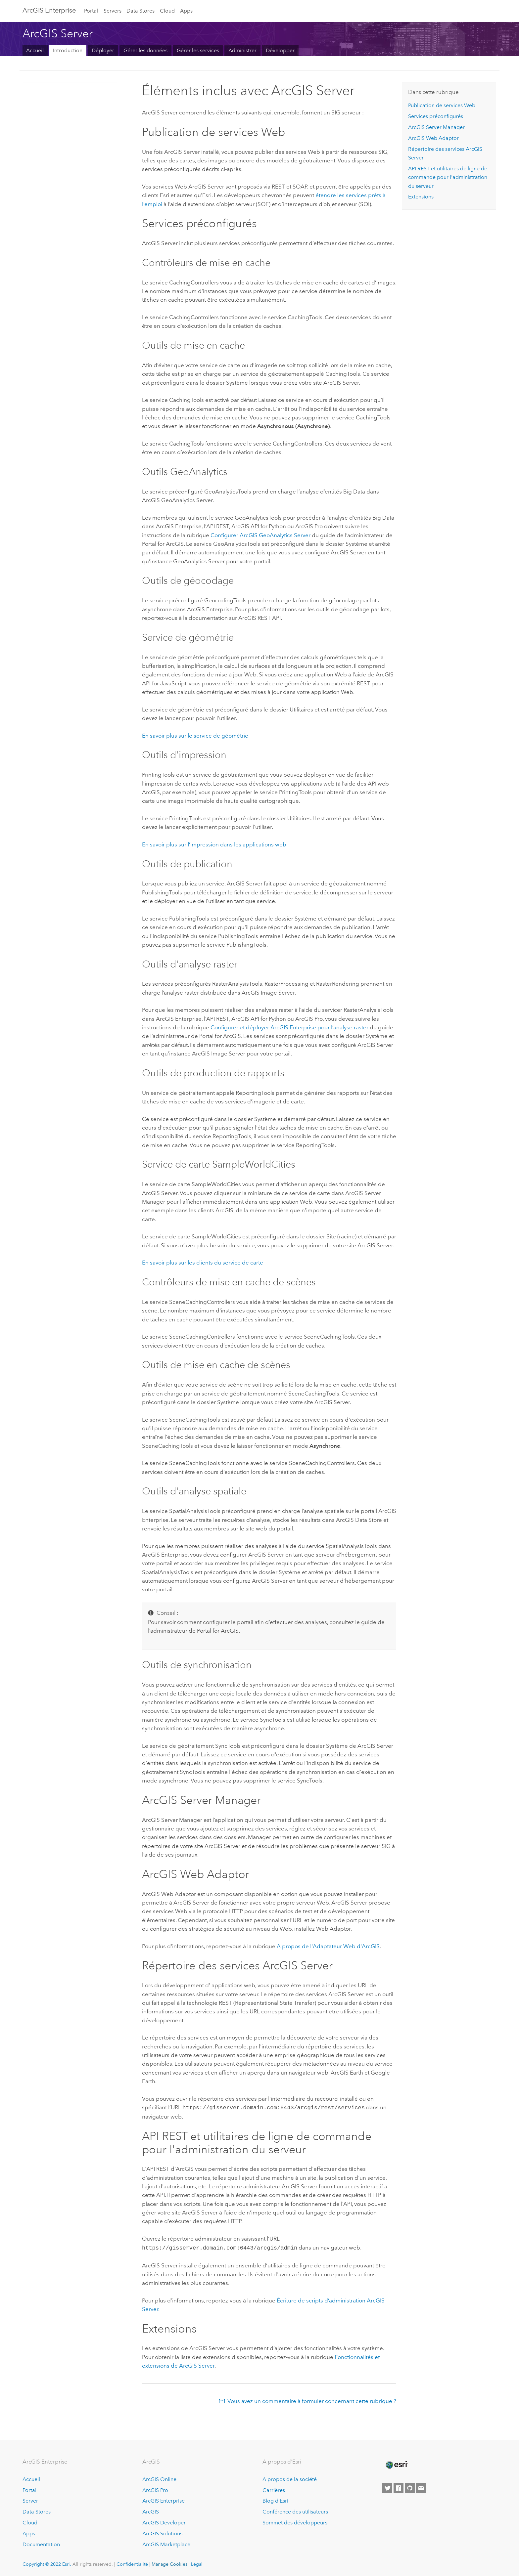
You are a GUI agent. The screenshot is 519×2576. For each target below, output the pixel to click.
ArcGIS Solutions (162, 2532)
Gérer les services (198, 50)
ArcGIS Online (159, 2478)
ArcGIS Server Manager (436, 127)
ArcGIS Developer (164, 2521)
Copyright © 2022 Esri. (47, 2562)
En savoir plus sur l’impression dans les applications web (214, 844)
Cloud (167, 11)
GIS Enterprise (49, 10)
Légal (197, 2562)
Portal (91, 11)
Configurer (260, 535)
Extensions (421, 196)
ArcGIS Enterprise (163, 2499)
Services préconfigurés (435, 116)
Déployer (103, 50)
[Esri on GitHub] (410, 2487)
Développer (280, 50)
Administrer (242, 50)
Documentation (41, 2543)
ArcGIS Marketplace (166, 2543)
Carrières (273, 2489)
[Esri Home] (396, 2464)
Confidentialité (132, 2562)
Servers (112, 11)
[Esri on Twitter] (387, 2487)
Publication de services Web (441, 105)
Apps (186, 11)
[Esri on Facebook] (398, 2487)
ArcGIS (150, 2510)
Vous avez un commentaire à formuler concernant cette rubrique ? (311, 2399)
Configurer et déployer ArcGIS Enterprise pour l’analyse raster (289, 1027)
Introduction (67, 50)
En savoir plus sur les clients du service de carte (202, 1262)
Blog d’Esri (275, 2499)
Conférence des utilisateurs (295, 2510)
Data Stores (140, 11)
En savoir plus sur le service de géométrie (195, 735)
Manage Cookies (169, 2562)
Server (30, 2499)
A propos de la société (289, 2478)
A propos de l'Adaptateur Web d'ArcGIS (328, 1946)
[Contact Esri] (421, 2487)
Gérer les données (145, 50)
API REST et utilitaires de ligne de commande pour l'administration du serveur (447, 177)
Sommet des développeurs (294, 2521)
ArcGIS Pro (155, 2489)
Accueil (35, 50)
